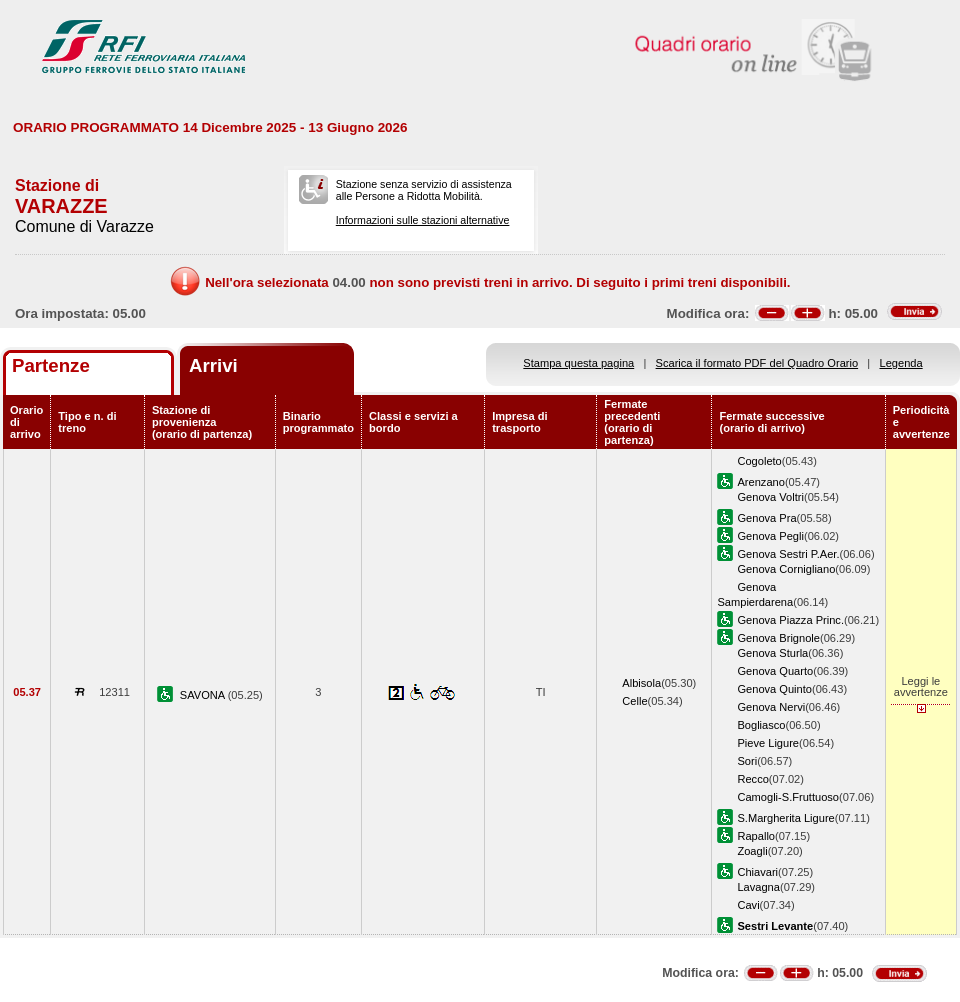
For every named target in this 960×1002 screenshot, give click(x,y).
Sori (747, 761)
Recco (752, 779)
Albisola (641, 683)
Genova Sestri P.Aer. (788, 554)
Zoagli (752, 851)
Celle (634, 701)
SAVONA (204, 695)
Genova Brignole (778, 638)
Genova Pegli (770, 536)
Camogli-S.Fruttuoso (788, 797)
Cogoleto (759, 461)
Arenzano (760, 482)
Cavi (748, 905)
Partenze (51, 365)
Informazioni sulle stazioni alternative (423, 220)
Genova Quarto (775, 671)
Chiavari (757, 872)
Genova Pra (766, 518)
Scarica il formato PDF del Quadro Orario (757, 363)
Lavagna (758, 887)
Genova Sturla (772, 653)
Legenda (901, 363)
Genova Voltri (770, 497)
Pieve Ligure (768, 743)
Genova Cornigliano (786, 569)
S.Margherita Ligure (785, 818)
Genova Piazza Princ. (790, 620)
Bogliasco (761, 725)
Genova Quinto (774, 689)
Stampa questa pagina (578, 363)
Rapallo (756, 836)
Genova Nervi (771, 707)
